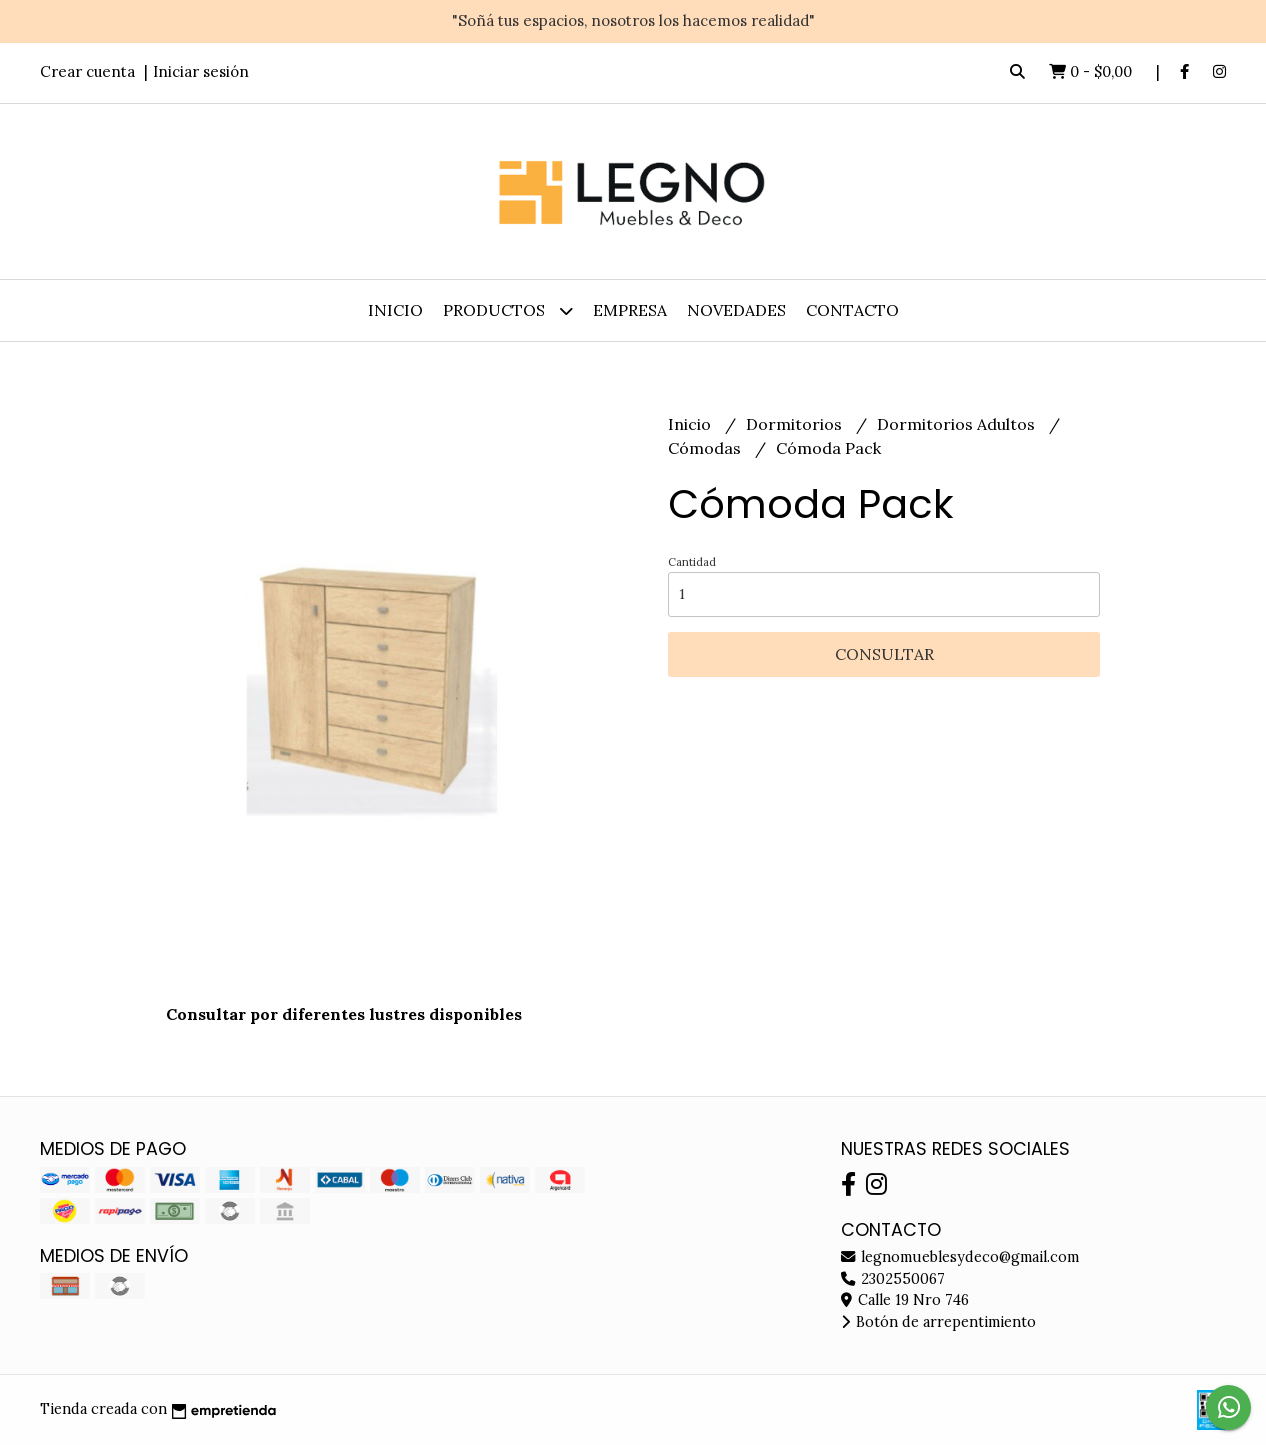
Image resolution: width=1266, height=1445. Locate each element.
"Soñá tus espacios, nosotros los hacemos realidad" (633, 20)
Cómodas (706, 448)
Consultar (884, 654)
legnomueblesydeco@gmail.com (960, 1257)
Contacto (852, 310)
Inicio (395, 310)
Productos (508, 310)
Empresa (630, 310)
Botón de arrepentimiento (938, 1322)
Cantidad (692, 562)
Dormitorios (796, 424)
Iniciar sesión (201, 71)
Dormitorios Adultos (958, 424)
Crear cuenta (87, 71)
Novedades (736, 310)
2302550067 (893, 1279)
